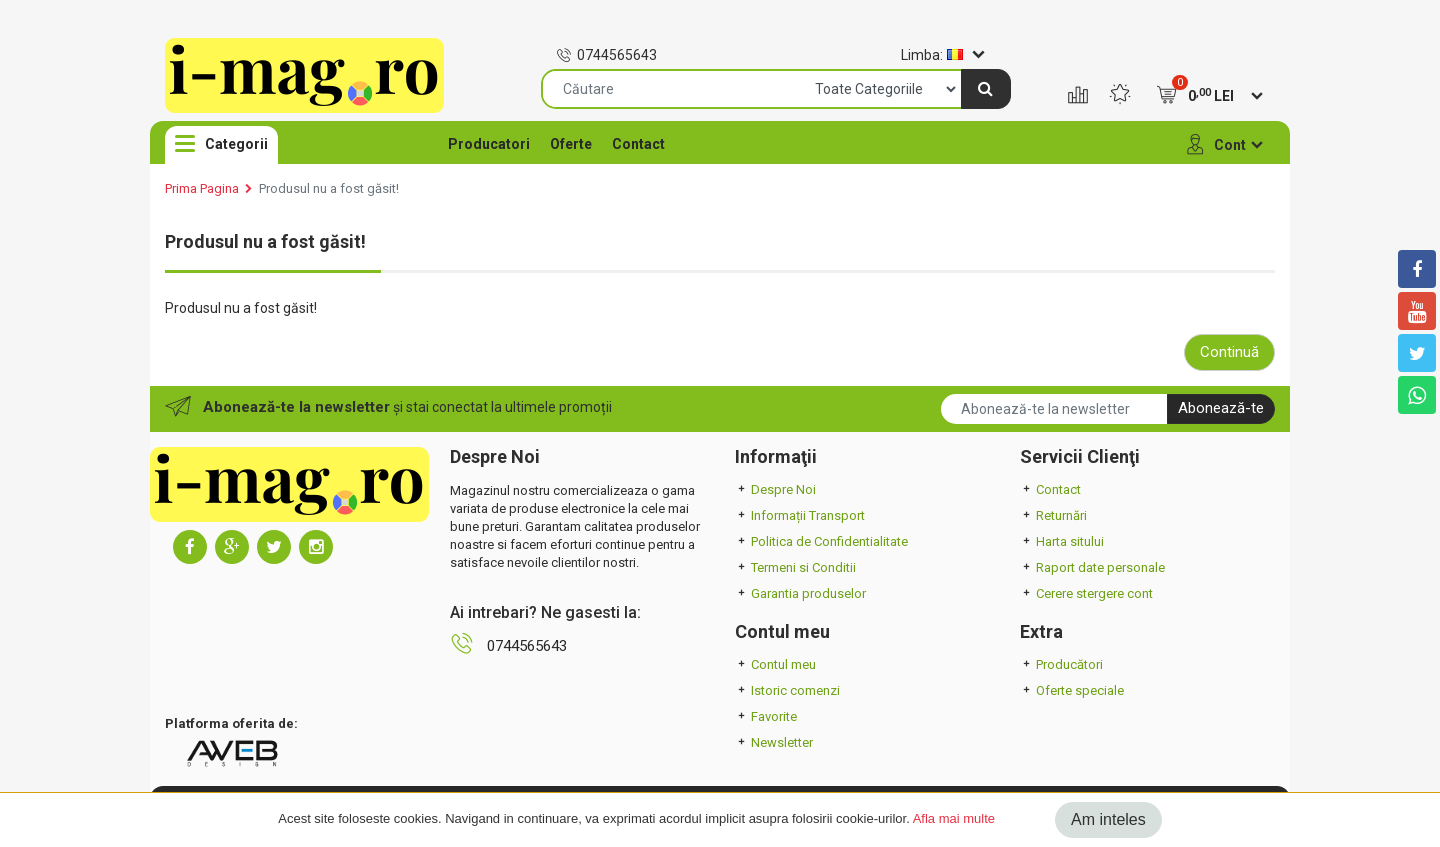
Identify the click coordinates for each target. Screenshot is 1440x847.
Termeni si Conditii (795, 567)
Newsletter (774, 742)
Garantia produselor (800, 593)
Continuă (1229, 352)
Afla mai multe (954, 818)
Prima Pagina (202, 188)
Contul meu (775, 664)
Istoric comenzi (787, 690)
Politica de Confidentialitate (821, 541)
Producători (1061, 664)
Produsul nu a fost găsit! (329, 188)
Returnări (1053, 515)
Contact (638, 144)
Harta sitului (1062, 541)
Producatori (489, 144)
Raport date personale (1092, 567)
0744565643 (606, 55)
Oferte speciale (1072, 690)
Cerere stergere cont (1086, 593)
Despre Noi (775, 489)
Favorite (766, 716)
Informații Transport (800, 515)
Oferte (571, 144)
